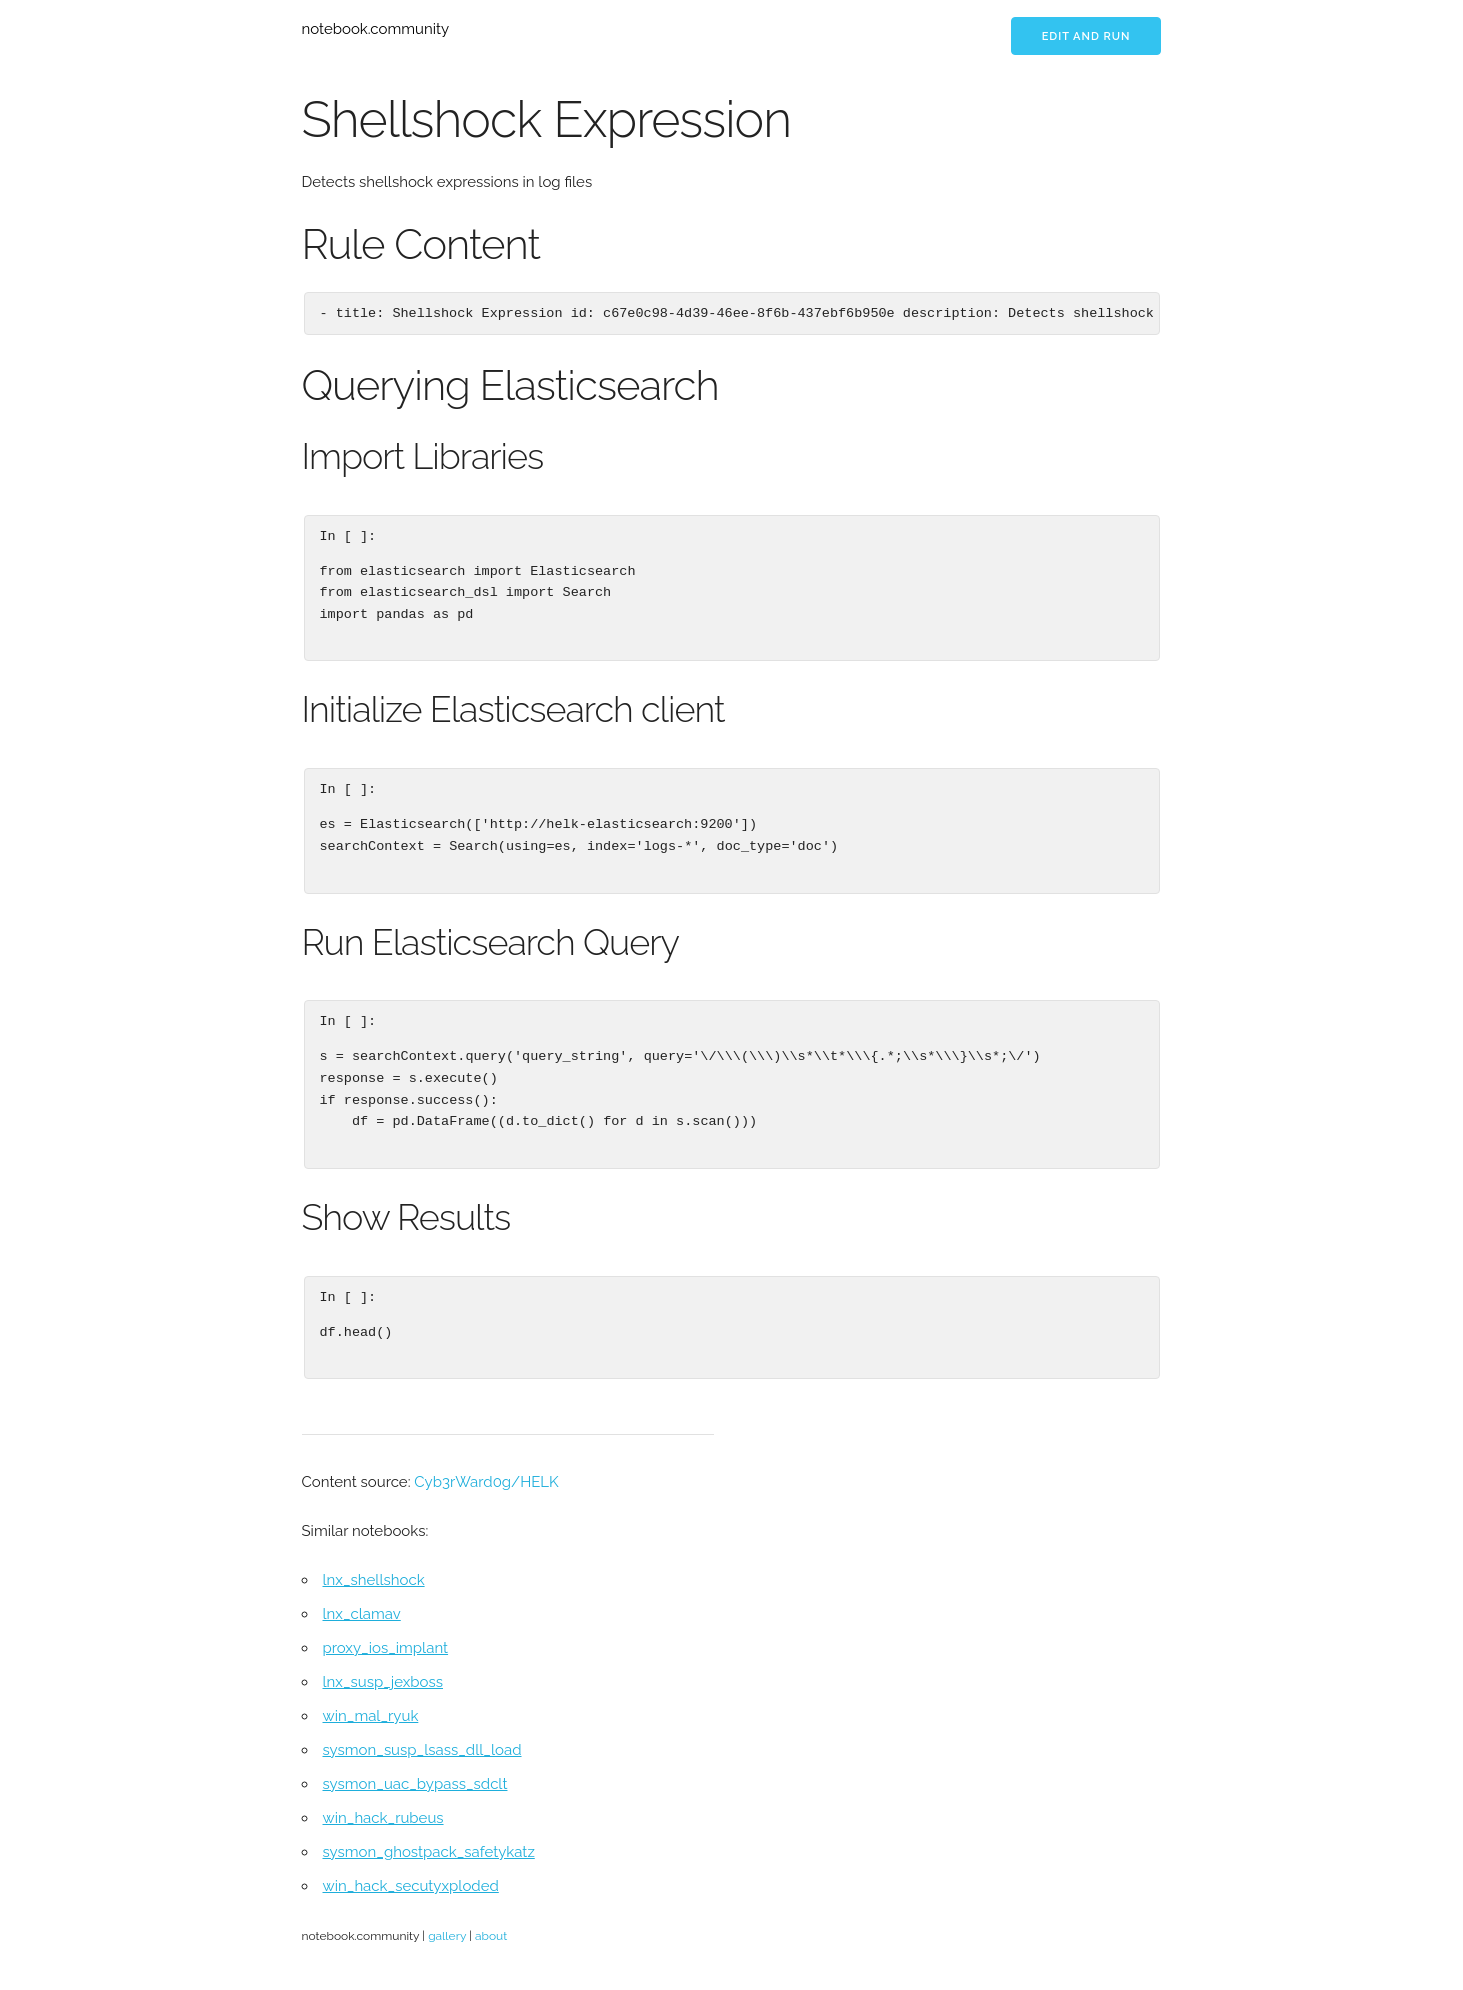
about (491, 1936)
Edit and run (1086, 36)
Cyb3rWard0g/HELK (486, 1482)
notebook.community (376, 29)
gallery (447, 1936)
